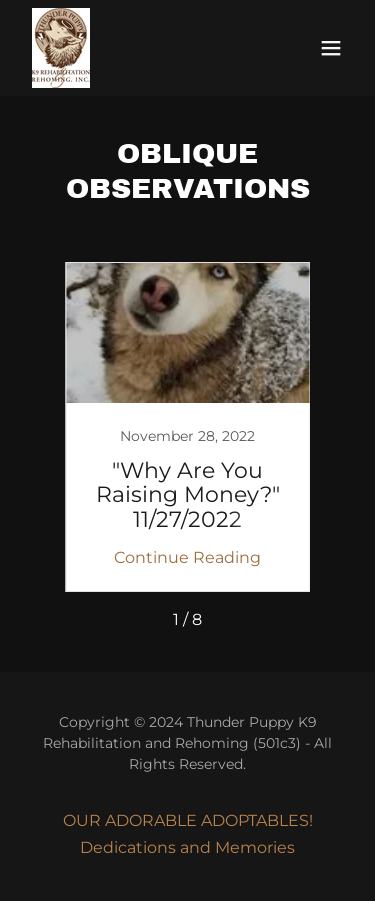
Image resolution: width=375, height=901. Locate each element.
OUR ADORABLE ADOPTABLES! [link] (188, 820)
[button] (331, 48)
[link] (61, 48)
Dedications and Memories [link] (187, 847)
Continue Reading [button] (187, 557)
